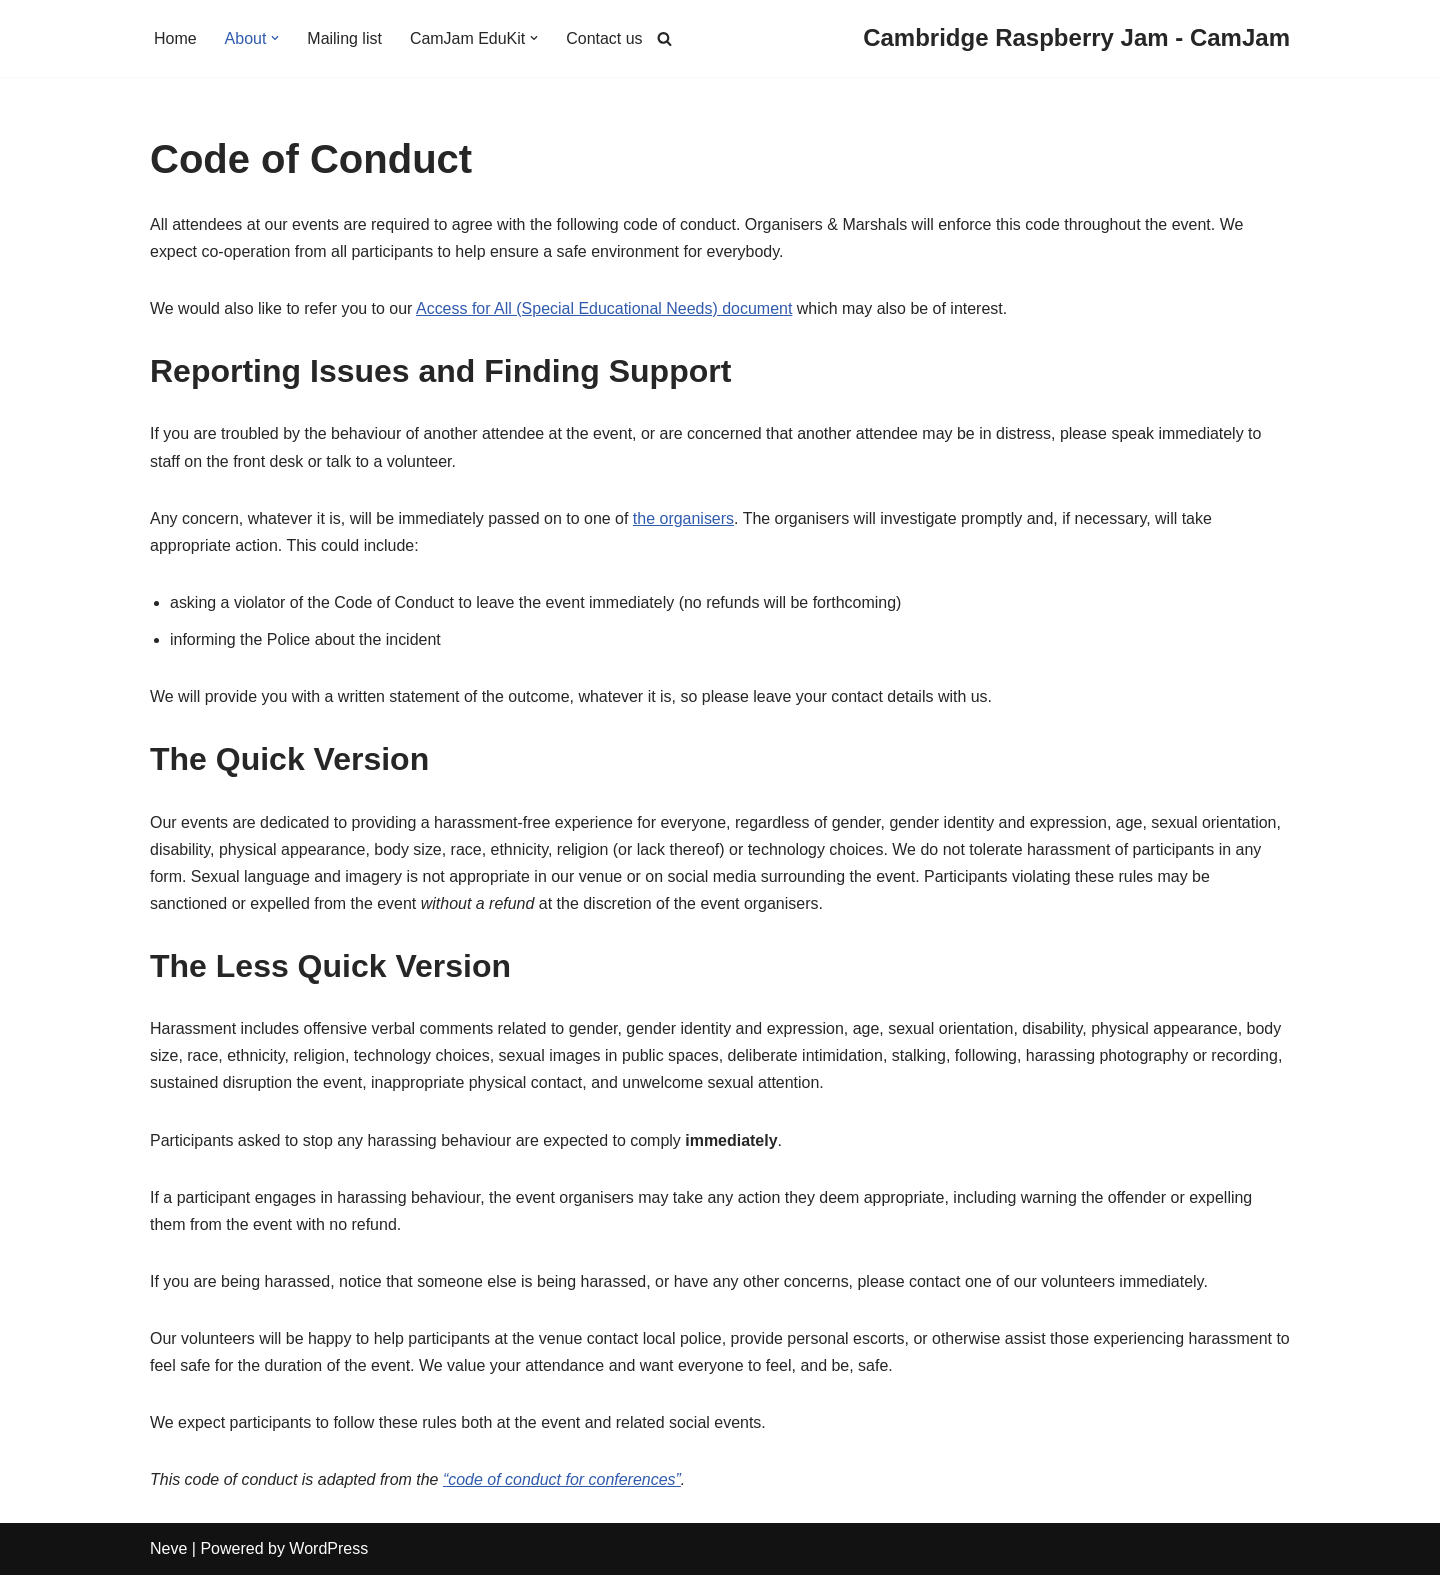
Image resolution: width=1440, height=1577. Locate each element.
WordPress (328, 1551)
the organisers (684, 518)
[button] (276, 38)
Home (175, 38)
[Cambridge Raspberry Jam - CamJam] (1076, 38)
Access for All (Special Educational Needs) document (605, 308)
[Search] (664, 38)
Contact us (605, 38)
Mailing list (345, 38)
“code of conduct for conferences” (563, 1481)
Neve (168, 1551)
